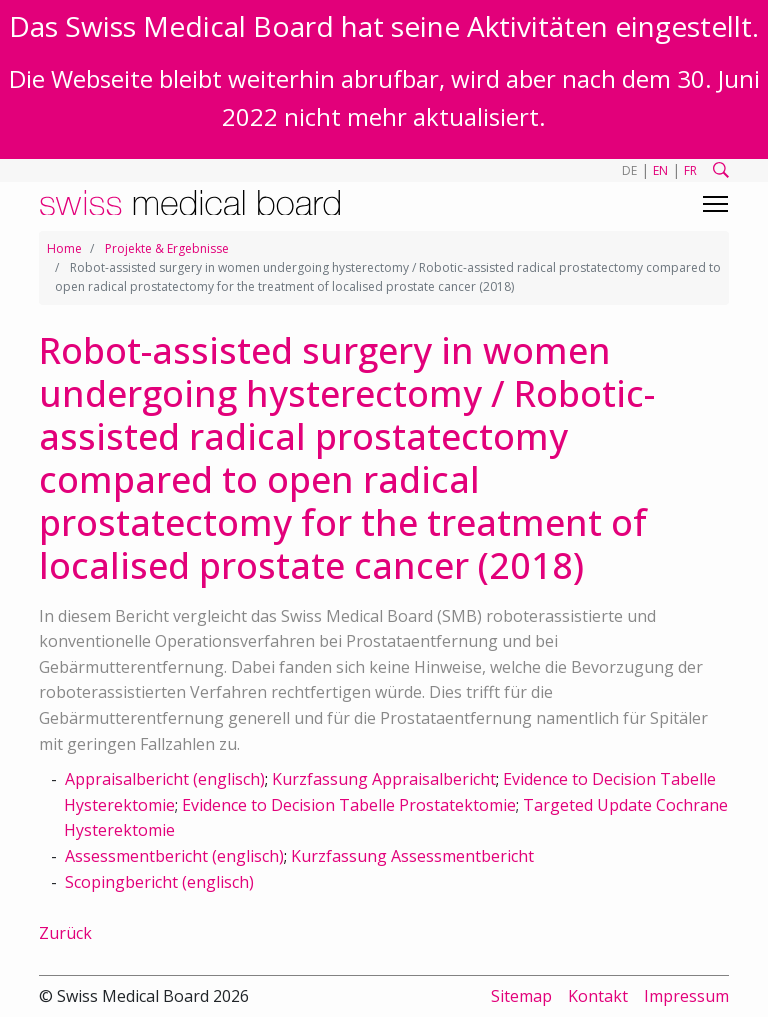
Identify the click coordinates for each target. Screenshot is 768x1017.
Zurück (65, 933)
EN (660, 170)
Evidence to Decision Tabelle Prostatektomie (349, 805)
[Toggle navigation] (715, 204)
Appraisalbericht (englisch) (165, 779)
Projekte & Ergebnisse (167, 248)
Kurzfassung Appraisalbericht (384, 779)
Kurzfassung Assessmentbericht (412, 856)
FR (690, 170)
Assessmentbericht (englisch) (174, 856)
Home (64, 248)
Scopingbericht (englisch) (159, 882)
